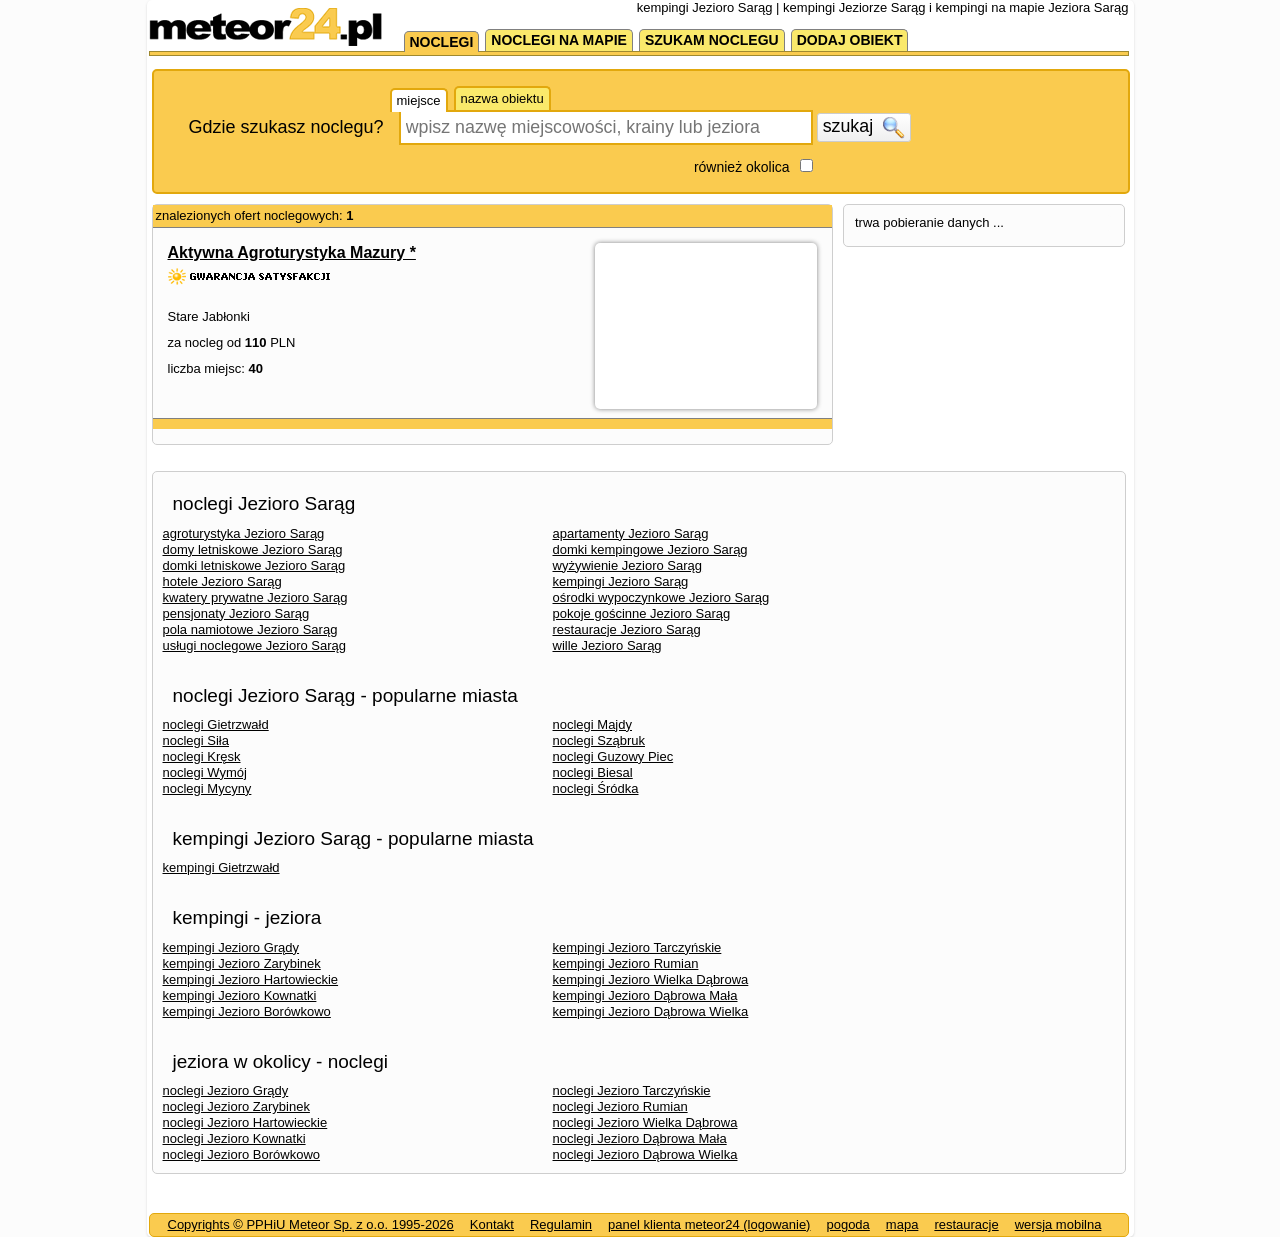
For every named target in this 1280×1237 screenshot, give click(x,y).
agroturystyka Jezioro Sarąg (244, 533)
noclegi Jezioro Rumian (620, 1106)
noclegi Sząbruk (599, 740)
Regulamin (561, 1224)
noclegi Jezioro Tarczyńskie (632, 1090)
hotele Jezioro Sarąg (222, 581)
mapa (902, 1224)
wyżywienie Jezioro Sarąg (628, 565)
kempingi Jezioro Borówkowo (247, 1011)
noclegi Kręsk (202, 756)
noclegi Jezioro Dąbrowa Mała (640, 1138)
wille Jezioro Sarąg (607, 645)
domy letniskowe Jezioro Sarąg (253, 549)
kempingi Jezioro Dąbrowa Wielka (651, 1011)
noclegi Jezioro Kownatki (234, 1138)
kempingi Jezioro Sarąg (621, 581)
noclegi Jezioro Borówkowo (242, 1154)
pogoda (847, 1224)
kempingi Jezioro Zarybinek (242, 963)
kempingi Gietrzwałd (221, 867)
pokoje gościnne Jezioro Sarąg (642, 613)
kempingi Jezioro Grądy (231, 947)
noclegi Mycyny (207, 788)
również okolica (742, 167)
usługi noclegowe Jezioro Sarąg (255, 645)
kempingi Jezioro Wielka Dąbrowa (651, 979)
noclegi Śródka (596, 788)
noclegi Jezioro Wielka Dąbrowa (645, 1122)
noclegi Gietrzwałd (216, 724)
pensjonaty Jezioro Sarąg (236, 613)
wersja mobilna (1058, 1224)
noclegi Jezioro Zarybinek (236, 1106)
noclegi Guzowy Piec (613, 756)
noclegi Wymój (205, 772)
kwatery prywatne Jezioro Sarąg (255, 597)
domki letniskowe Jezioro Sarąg (254, 565)
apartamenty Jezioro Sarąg (631, 533)
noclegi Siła (196, 740)
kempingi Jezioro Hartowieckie (251, 979)
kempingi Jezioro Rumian (626, 963)
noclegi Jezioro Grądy (226, 1090)
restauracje (966, 1224)
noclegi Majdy (593, 724)
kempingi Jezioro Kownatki (240, 995)
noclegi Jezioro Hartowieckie (245, 1122)
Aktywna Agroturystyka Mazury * (292, 252)
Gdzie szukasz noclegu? (286, 127)
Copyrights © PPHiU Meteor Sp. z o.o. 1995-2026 (311, 1224)
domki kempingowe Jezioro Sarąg (650, 549)
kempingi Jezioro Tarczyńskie (637, 947)
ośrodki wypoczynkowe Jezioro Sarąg (661, 597)
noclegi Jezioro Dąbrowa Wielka (645, 1154)
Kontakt (492, 1224)
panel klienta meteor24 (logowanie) (709, 1224)
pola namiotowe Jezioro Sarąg (250, 629)
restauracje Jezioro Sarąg (627, 629)
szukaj (864, 127)
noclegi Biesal (593, 772)
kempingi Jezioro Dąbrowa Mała (645, 995)
